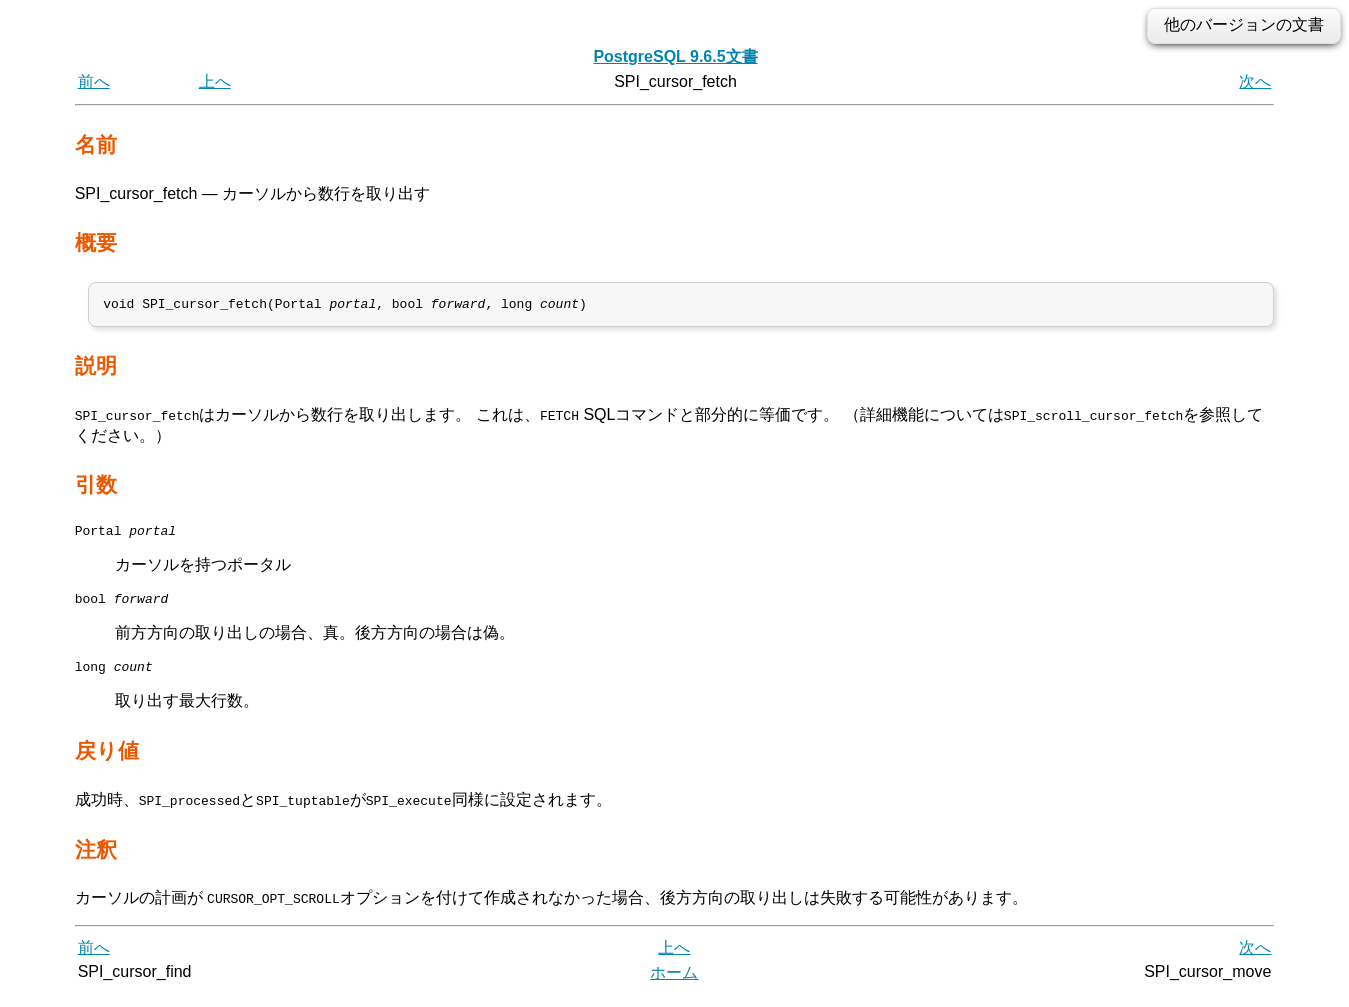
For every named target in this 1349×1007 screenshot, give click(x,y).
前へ (94, 81)
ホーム (674, 984)
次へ (1255, 81)
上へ (215, 81)
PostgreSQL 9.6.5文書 (675, 56)
